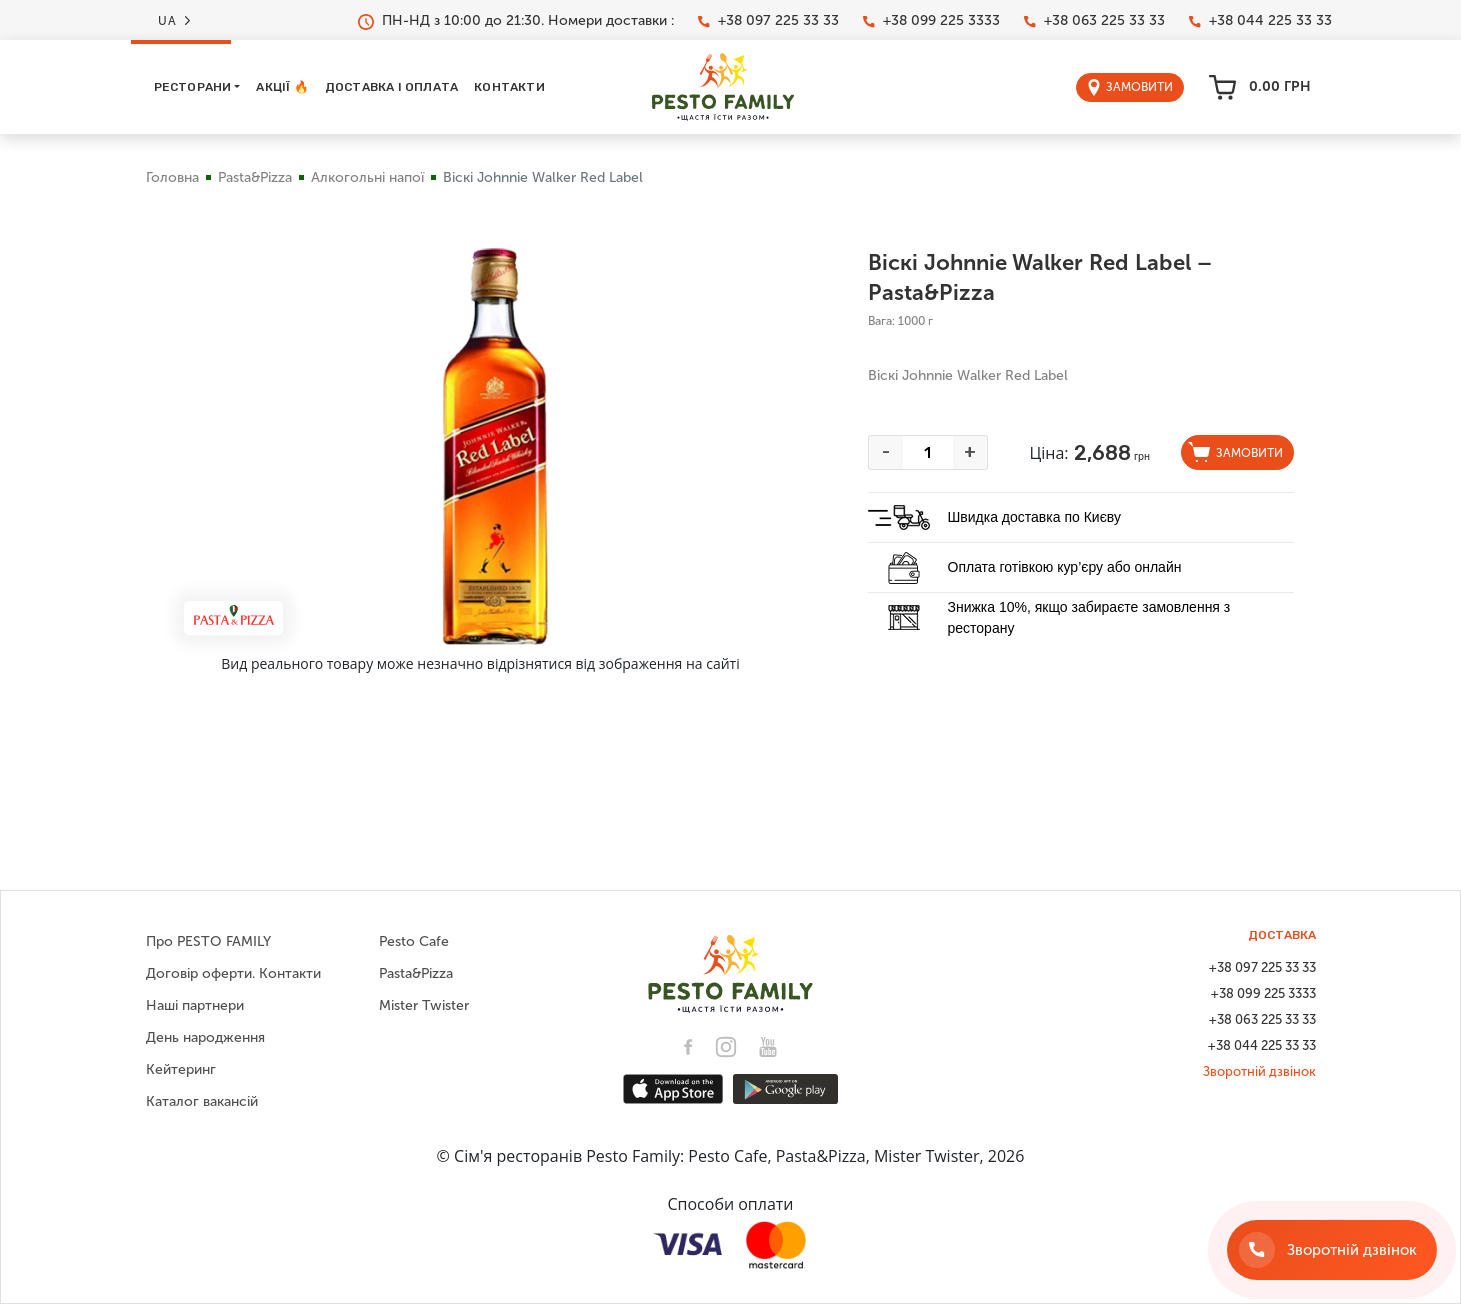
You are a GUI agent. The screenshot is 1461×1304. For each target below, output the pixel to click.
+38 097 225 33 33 (768, 21)
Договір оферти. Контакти (233, 973)
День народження (205, 1037)
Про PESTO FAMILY (208, 941)
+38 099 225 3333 (931, 21)
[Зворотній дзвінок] (1332, 1250)
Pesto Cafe (414, 941)
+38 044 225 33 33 (1260, 21)
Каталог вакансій (202, 1101)
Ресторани (193, 87)
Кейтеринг (181, 1069)
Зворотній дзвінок (1259, 1071)
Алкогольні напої (367, 177)
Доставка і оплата (391, 87)
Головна (172, 177)
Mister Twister (424, 1005)
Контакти (509, 87)
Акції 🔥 (282, 87)
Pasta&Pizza (255, 177)
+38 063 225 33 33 (1094, 21)
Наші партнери (195, 1005)
